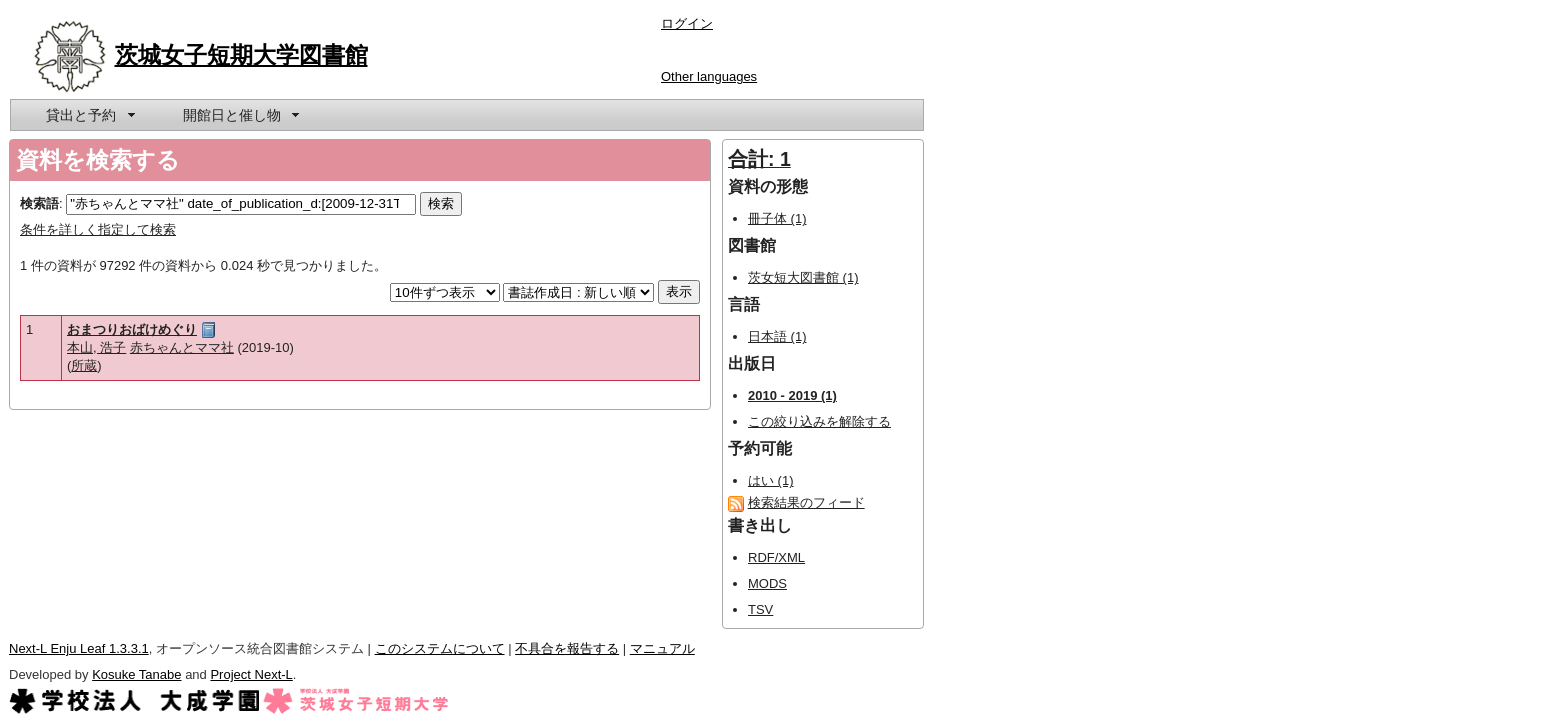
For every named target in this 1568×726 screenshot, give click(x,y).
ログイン (687, 23)
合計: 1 (759, 159)
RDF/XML (776, 557)
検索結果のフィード (806, 502)
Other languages (709, 76)
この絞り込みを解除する (819, 421)
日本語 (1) (777, 336)
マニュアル (662, 648)
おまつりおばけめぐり (132, 329)
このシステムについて (440, 648)
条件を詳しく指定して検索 (98, 229)
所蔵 (84, 365)
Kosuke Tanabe (136, 674)
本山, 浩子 (96, 347)
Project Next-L (251, 674)
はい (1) (771, 480)
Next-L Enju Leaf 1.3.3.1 (79, 648)
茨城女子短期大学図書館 (241, 55)
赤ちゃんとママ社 (182, 347)
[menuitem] (89, 115)
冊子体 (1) (777, 218)
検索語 (39, 203)
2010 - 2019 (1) (792, 395)
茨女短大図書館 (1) (803, 277)
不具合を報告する (567, 648)
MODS (767, 583)
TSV (760, 609)
